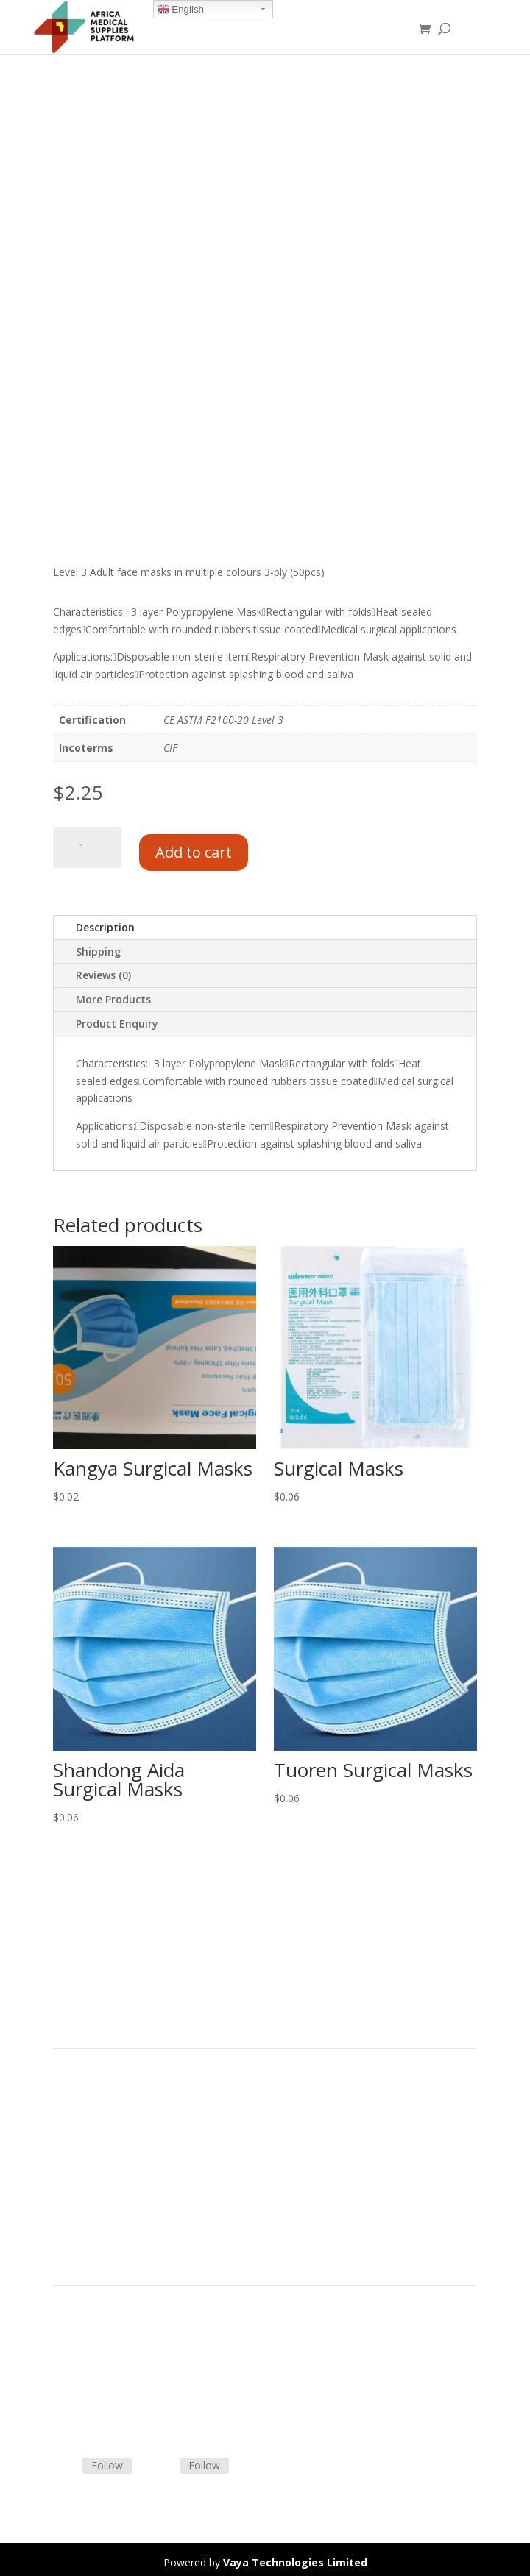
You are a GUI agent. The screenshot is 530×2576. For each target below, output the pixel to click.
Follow (107, 2459)
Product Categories (99, 2098)
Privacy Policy (85, 2186)
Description (105, 921)
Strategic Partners (95, 2116)
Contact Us (79, 2371)
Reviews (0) (103, 969)
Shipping (98, 945)
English (181, 9)
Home (67, 2081)
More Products (113, 993)
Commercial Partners (103, 2133)
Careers (71, 2168)
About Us (75, 2150)
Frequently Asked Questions (119, 2389)
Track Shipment (90, 2406)
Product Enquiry (117, 1018)
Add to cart (193, 844)
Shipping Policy (88, 2353)
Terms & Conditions (101, 2336)
